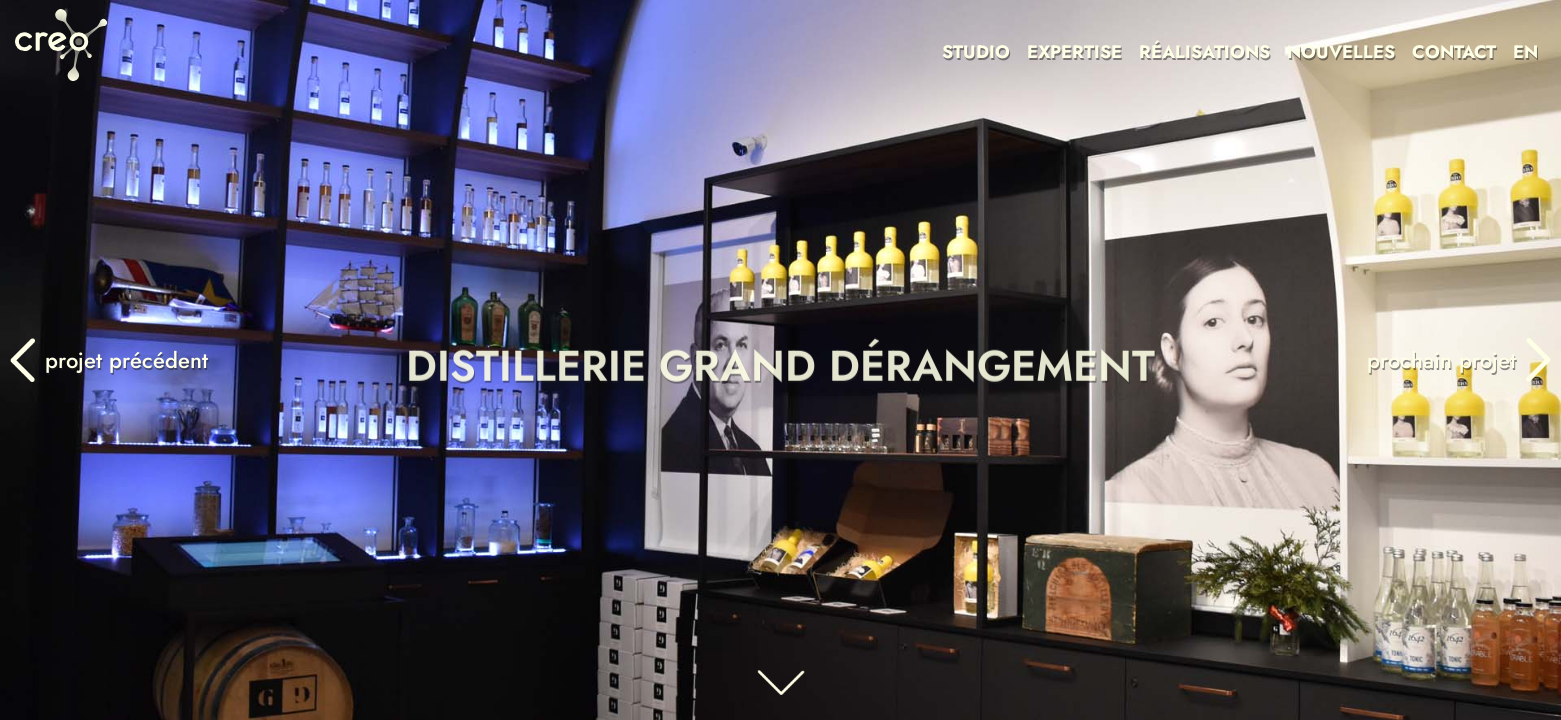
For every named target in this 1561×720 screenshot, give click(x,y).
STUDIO (976, 52)
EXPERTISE (1074, 52)
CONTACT (1454, 52)
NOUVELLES (1341, 52)
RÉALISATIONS (1204, 52)
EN (1525, 52)
